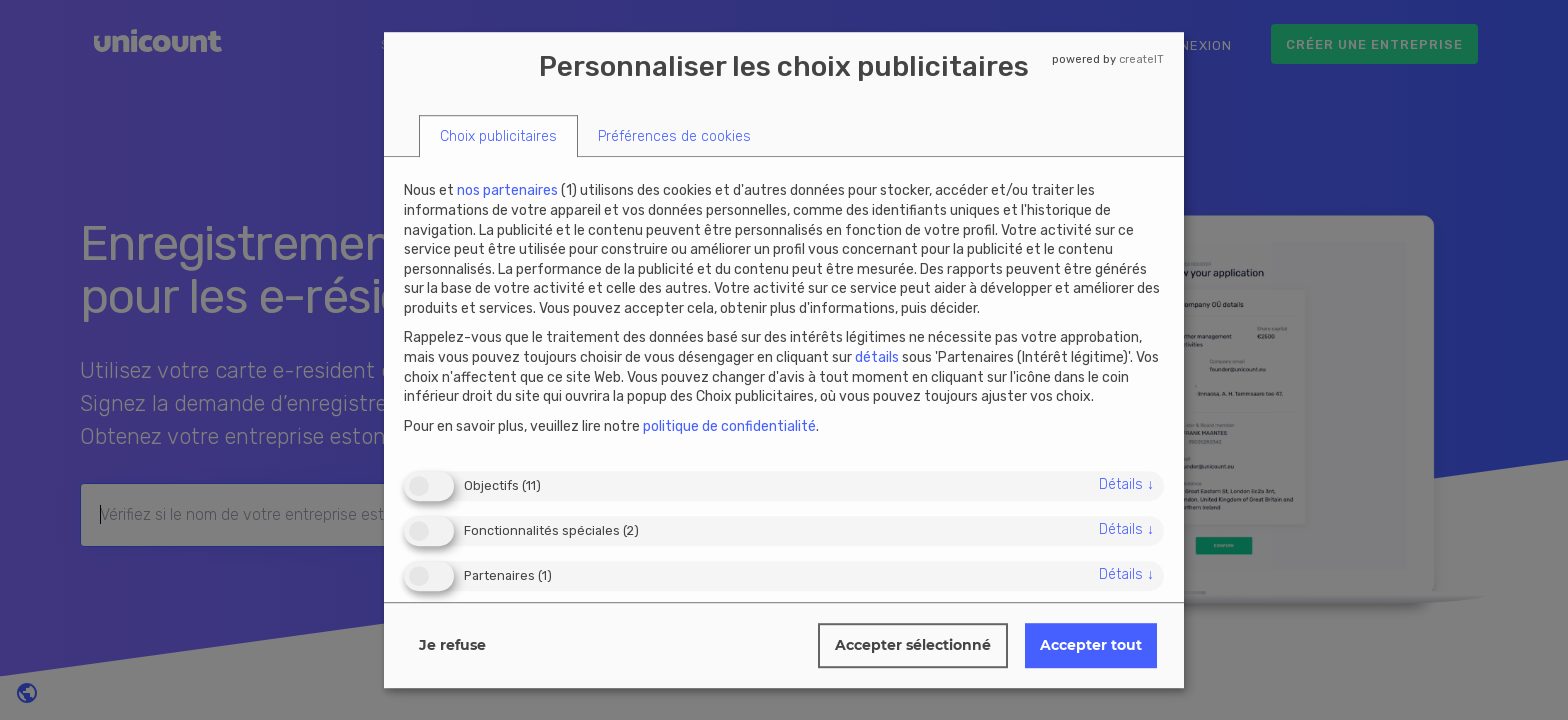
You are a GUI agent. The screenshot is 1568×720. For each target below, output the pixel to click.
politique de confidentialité (729, 426)
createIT (1141, 59)
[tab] (498, 136)
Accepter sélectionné (913, 645)
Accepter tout (1091, 645)
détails (1126, 484)
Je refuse (452, 645)
